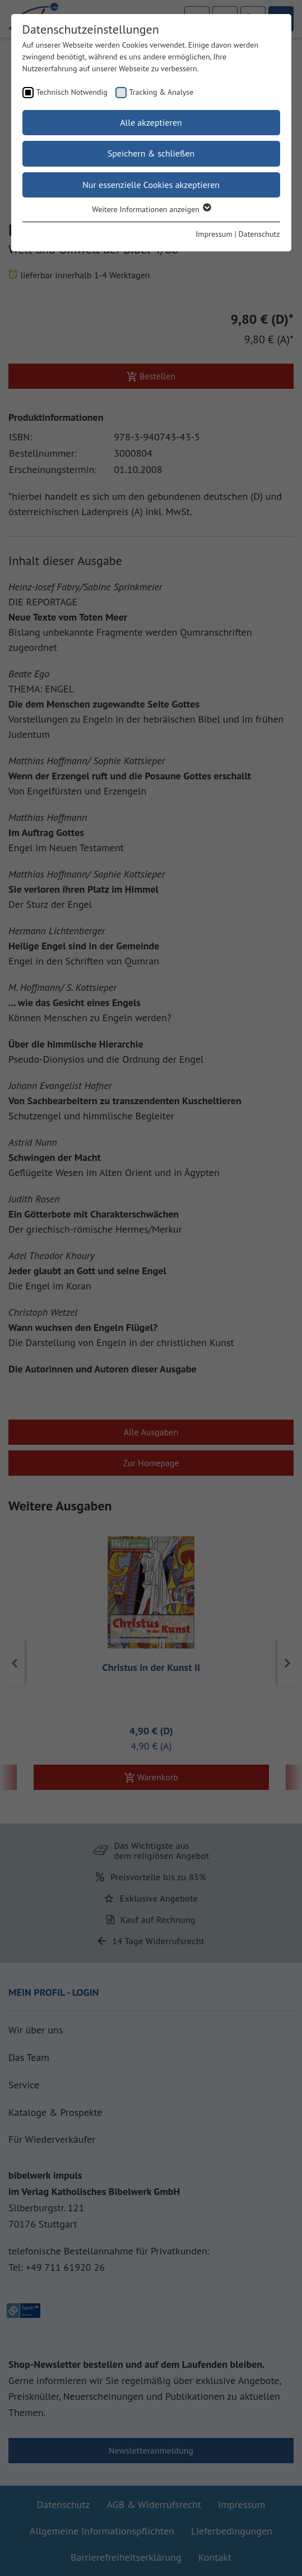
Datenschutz (259, 234)
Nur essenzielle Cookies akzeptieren (151, 184)
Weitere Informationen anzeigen (151, 209)
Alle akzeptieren (151, 122)
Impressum (214, 234)
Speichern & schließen (151, 153)
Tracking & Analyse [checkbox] (161, 92)
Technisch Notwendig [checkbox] (72, 92)
